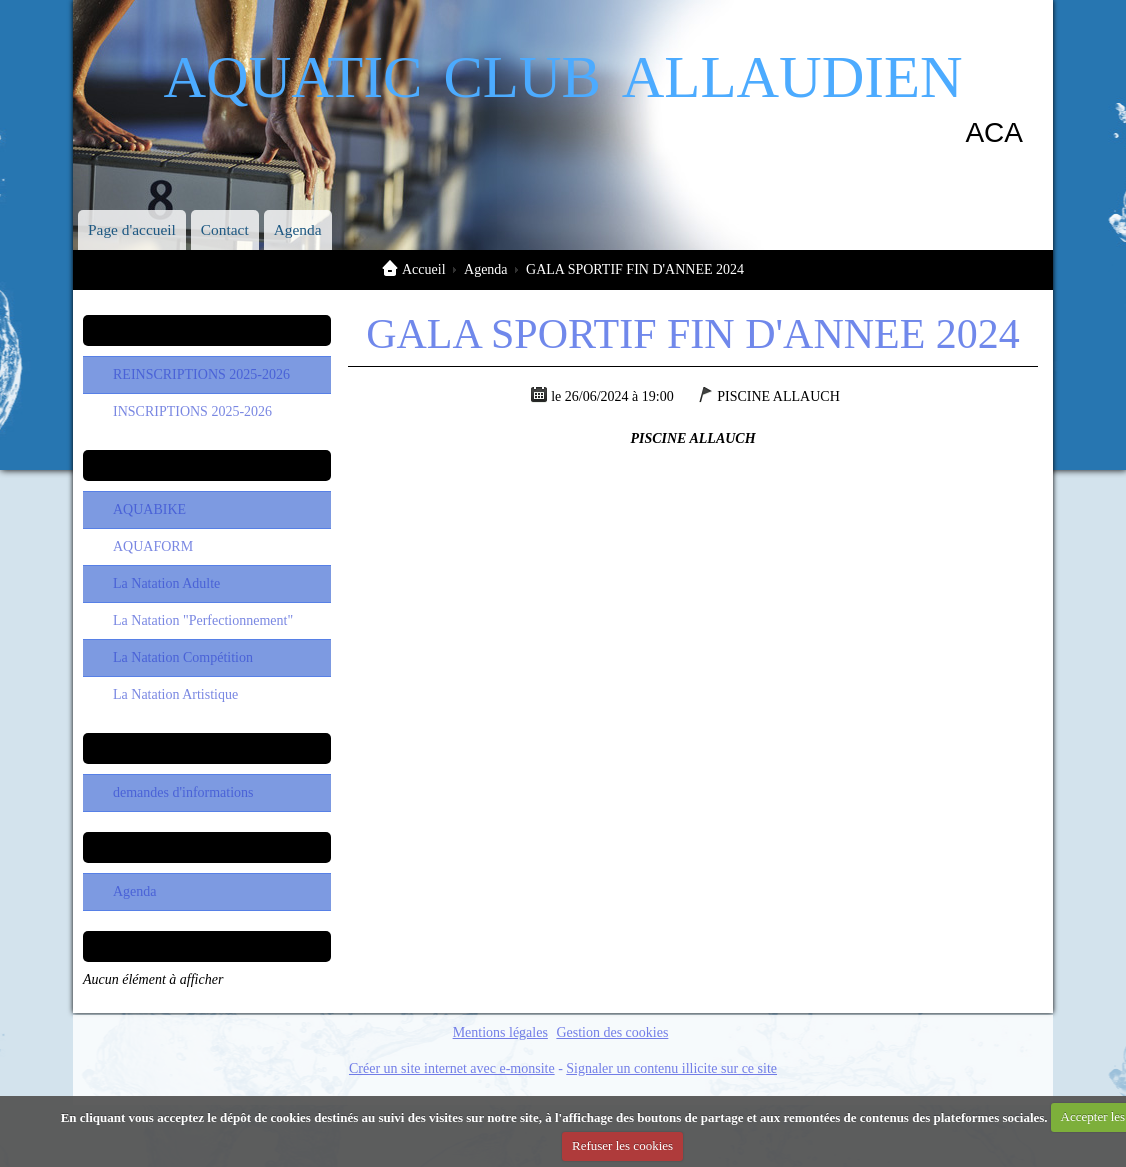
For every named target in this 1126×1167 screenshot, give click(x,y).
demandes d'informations (183, 792)
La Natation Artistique (175, 694)
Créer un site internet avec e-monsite (452, 1068)
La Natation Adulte (166, 583)
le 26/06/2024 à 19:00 (612, 396)
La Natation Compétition (183, 657)
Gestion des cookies (612, 1032)
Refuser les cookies (622, 1145)
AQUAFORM (153, 546)
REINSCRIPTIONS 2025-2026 (201, 374)
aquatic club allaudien (562, 68)
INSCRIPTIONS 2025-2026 (192, 411)
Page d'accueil (132, 229)
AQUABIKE (149, 509)
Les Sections (206, 465)
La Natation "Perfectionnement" (203, 620)
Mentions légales (500, 1032)
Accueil (424, 269)
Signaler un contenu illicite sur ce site (671, 1068)
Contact (225, 229)
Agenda (298, 229)
